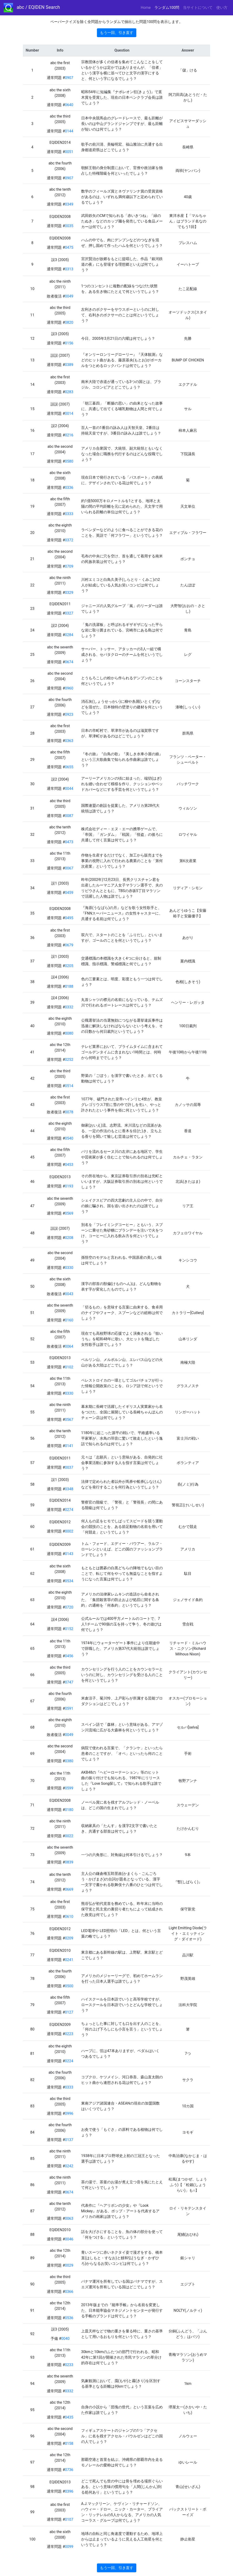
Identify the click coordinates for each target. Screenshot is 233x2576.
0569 (69, 1213)
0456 (69, 1656)
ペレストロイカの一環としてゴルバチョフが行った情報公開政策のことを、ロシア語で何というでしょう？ (122, 1386)
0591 (69, 1708)
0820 (69, 322)
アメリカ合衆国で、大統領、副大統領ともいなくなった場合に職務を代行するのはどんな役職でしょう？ (122, 454)
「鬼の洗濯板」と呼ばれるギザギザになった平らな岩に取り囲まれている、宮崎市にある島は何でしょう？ (122, 630)
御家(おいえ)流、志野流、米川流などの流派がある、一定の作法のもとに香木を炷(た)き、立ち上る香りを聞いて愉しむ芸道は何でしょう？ (121, 1131)
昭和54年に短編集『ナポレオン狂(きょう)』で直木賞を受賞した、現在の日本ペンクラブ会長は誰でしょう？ (122, 97)
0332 (69, 1007)
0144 (69, 131)
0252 (69, 1059)
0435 (69, 2417)
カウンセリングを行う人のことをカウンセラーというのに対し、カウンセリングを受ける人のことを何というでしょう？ (122, 1675)
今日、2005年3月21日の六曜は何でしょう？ (118, 338)
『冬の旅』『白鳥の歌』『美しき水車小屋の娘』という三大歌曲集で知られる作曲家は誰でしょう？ (122, 759)
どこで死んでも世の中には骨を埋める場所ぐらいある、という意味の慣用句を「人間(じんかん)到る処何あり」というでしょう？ (122, 2486)
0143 (69, 1554)
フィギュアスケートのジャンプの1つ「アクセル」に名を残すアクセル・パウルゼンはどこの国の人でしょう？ (122, 2436)
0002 (69, 1531)
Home (147, 7)
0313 (69, 269)
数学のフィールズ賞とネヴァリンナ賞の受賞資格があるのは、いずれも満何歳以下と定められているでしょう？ (122, 197)
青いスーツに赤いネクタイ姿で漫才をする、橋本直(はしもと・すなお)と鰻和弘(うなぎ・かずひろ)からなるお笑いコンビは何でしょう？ (122, 2258)
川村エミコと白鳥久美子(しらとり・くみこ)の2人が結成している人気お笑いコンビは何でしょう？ (120, 585)
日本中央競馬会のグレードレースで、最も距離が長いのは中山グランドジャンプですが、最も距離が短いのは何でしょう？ (122, 123)
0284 (69, 635)
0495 (69, 918)
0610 (69, 1916)
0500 (69, 1986)
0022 (69, 1836)
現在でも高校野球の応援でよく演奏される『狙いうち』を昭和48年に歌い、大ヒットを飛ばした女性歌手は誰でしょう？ (122, 1339)
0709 (69, 566)
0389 (69, 365)
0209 (69, 1938)
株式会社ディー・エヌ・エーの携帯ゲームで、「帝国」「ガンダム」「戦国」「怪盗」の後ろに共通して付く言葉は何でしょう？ (122, 834)
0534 (69, 1581)
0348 (69, 1489)
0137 (69, 2140)
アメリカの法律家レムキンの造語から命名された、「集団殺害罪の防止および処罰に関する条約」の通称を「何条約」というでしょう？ (120, 1600)
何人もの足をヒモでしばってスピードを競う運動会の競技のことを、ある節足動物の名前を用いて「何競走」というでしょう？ (122, 1526)
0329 (69, 592)
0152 (69, 1629)
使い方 (221, 7)
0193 (69, 1186)
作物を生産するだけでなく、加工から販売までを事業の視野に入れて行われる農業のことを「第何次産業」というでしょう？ (122, 861)
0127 (69, 2012)
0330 (69, 1267)
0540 (69, 1138)
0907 (69, 77)
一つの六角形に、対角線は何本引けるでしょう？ (122, 1855)
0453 (69, 1164)
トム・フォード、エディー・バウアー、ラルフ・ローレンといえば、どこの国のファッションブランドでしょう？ (122, 1549)
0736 (69, 2470)
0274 (69, 1509)
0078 (69, 1112)
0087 (69, 816)
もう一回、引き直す (116, 32)
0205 (69, 966)
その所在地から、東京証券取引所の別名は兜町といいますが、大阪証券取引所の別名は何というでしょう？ (122, 1181)
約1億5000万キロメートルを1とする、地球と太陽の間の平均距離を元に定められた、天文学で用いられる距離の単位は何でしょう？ (122, 506)
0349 (69, 204)
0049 (69, 296)
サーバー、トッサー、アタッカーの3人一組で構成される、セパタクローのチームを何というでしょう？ (122, 654)
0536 (69, 2318)
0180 (69, 1810)
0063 (69, 2218)
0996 (69, 2113)
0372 (69, 540)
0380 (69, 1761)
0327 (69, 613)
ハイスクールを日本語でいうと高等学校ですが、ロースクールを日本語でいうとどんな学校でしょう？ (122, 2005)
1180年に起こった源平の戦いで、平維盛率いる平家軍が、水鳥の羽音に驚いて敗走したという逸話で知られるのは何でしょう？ (122, 1438)
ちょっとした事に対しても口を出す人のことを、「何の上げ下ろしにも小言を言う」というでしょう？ (122, 2029)
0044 (69, 788)
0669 (69, 1889)
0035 (69, 226)
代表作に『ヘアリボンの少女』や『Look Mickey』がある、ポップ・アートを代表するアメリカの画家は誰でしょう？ (120, 2211)
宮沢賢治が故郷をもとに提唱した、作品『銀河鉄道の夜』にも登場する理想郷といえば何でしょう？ (122, 264)
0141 (69, 1446)
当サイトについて (198, 7)
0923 (69, 714)
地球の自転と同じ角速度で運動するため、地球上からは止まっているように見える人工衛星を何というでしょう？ (122, 2539)
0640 (69, 105)
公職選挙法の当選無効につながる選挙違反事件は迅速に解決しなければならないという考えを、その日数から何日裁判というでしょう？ (122, 1026)
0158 (69, 2443)
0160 (69, 1320)
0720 (69, 1607)
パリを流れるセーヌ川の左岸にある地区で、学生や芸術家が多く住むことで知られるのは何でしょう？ (122, 1157)
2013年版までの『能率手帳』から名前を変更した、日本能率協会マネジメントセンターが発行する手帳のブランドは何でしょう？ (122, 2310)
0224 (69, 2061)
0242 (69, 2166)
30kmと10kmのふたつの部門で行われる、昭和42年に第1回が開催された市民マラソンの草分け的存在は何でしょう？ (121, 2357)
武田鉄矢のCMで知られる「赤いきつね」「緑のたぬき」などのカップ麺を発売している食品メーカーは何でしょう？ (122, 221)
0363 (69, 741)
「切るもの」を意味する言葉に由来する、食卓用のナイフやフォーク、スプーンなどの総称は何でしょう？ (122, 1313)
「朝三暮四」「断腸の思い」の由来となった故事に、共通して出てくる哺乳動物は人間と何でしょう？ (122, 409)
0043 (69, 1294)
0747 (69, 1682)
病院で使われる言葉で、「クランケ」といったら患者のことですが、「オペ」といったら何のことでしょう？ (122, 1753)
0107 (69, 2519)
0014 (69, 413)
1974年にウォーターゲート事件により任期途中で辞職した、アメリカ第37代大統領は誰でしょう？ (120, 1648)
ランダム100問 (166, 7)
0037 (69, 1467)
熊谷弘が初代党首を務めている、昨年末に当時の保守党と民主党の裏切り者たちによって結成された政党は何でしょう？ (122, 1909)
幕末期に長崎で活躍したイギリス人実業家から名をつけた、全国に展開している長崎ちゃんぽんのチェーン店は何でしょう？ (122, 1412)
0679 (69, 945)
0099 (69, 2546)
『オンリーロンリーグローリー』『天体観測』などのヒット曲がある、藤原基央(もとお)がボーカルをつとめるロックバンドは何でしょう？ (122, 360)
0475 (69, 247)
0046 (69, 2239)
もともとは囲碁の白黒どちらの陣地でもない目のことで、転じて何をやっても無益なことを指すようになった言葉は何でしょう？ (122, 1573)
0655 (69, 767)
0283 (69, 392)
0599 (69, 1788)
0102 (69, 1367)
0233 (69, 2365)
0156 (69, 343)
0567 (69, 1419)
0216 (69, 435)
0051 (69, 152)
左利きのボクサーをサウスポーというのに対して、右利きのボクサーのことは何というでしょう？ (120, 315)
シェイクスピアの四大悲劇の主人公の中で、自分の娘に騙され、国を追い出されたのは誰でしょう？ (122, 1206)
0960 (69, 688)
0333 (69, 514)
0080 (69, 1033)
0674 (69, 662)
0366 (69, 2291)
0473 (69, 842)
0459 (69, 892)
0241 (69, 1960)
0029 (69, 2265)
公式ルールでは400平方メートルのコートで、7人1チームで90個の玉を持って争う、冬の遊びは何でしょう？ (121, 1624)
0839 (69, 1862)
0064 (69, 1346)
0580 (69, 461)
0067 (69, 868)
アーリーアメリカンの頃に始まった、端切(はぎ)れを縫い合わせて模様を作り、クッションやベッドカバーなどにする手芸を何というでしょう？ (122, 784)
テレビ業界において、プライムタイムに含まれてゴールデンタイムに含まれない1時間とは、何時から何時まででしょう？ (122, 1052)
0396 (69, 2491)
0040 (65, 2338)
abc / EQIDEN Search (32, 7)
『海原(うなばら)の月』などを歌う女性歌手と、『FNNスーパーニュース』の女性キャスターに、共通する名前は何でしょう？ (122, 913)
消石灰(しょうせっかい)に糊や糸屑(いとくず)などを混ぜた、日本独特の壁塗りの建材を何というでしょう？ (122, 707)
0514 (69, 1086)
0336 (69, 487)
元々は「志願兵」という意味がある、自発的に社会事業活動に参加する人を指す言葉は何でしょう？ (122, 1463)
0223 (69, 2034)
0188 (69, 986)
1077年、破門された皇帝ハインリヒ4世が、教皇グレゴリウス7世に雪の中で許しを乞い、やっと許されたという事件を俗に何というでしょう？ (121, 1104)
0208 (69, 1238)
